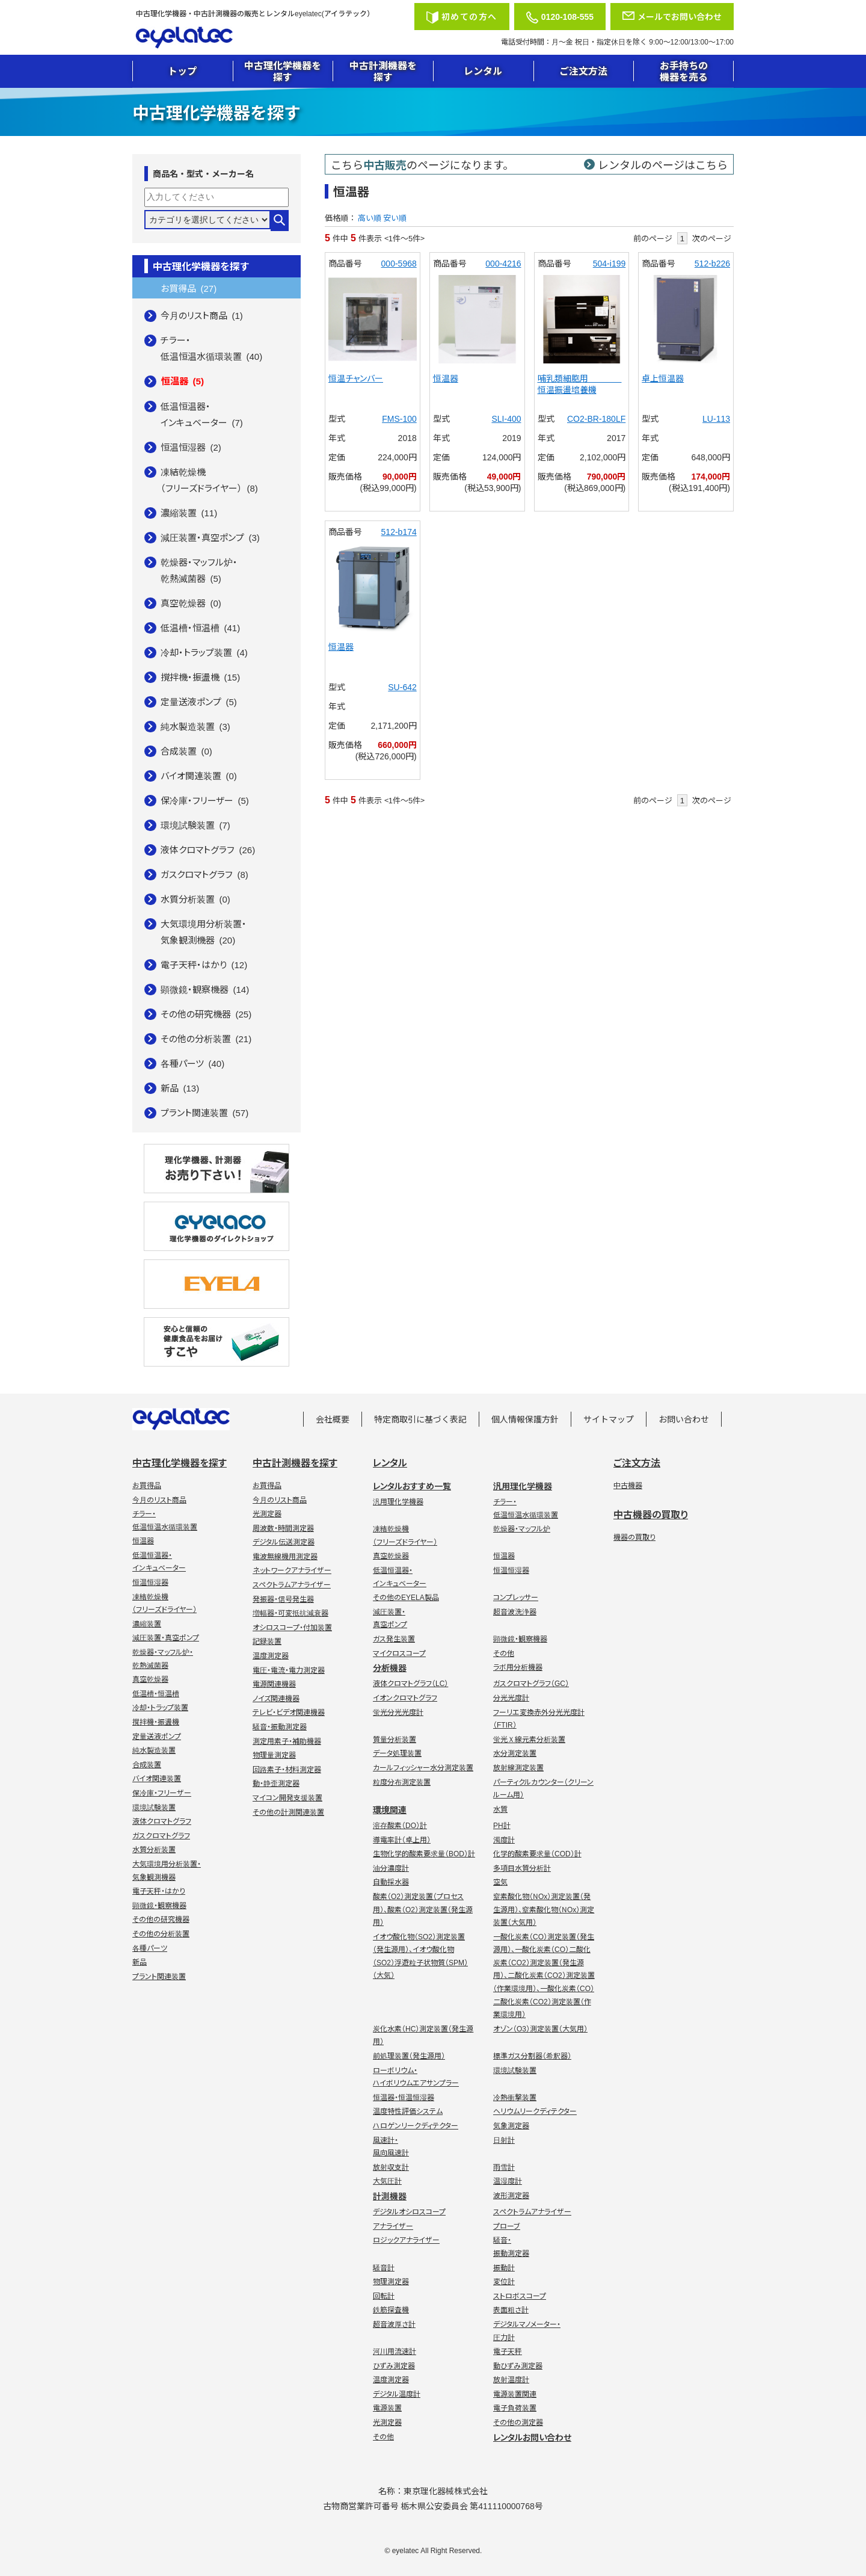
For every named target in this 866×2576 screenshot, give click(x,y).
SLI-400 (506, 418)
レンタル (483, 70)
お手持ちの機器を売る (684, 71)
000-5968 (399, 263)
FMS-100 (399, 418)
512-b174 (399, 531)
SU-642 (402, 687)
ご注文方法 (583, 70)
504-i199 (609, 263)
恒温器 (445, 378)
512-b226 (712, 263)
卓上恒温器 (663, 378)
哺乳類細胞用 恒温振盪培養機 (580, 384)
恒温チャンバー (355, 378)
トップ (182, 70)
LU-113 (716, 418)
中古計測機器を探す (383, 71)
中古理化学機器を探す (282, 71)
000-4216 (503, 263)
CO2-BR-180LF (596, 418)
